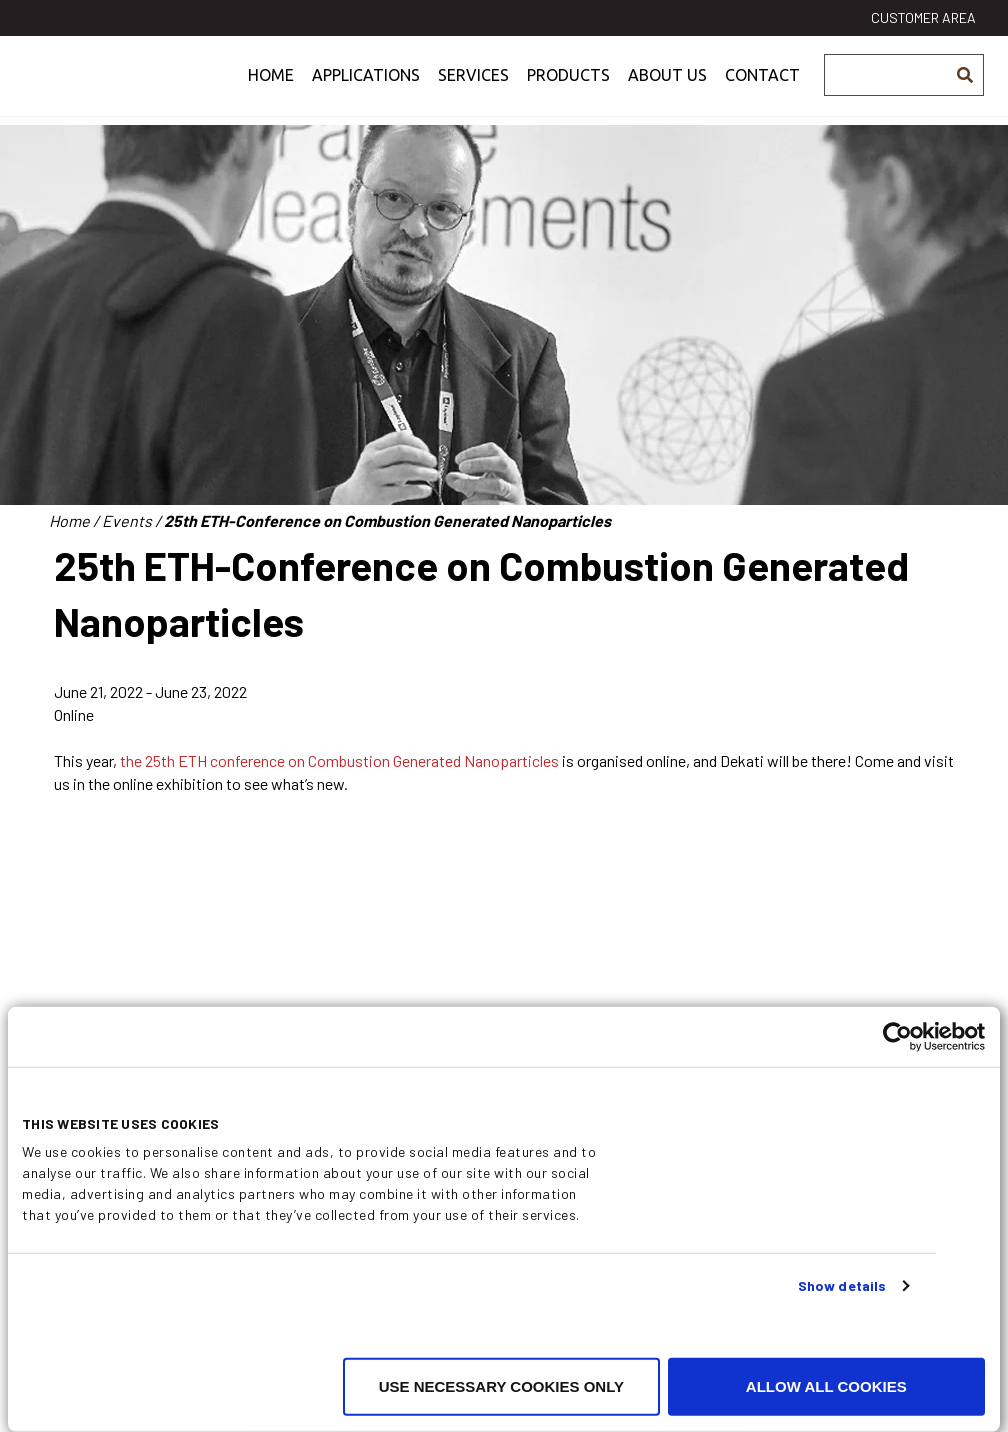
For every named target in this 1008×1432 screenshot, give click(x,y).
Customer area (923, 17)
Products (568, 87)
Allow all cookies (826, 1386)
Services (473, 87)
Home (271, 87)
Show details (842, 1285)
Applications (366, 87)
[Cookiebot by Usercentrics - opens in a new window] (897, 1037)
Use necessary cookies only (501, 1386)
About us (667, 87)
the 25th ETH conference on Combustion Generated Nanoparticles (338, 760)
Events (127, 520)
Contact (762, 87)
